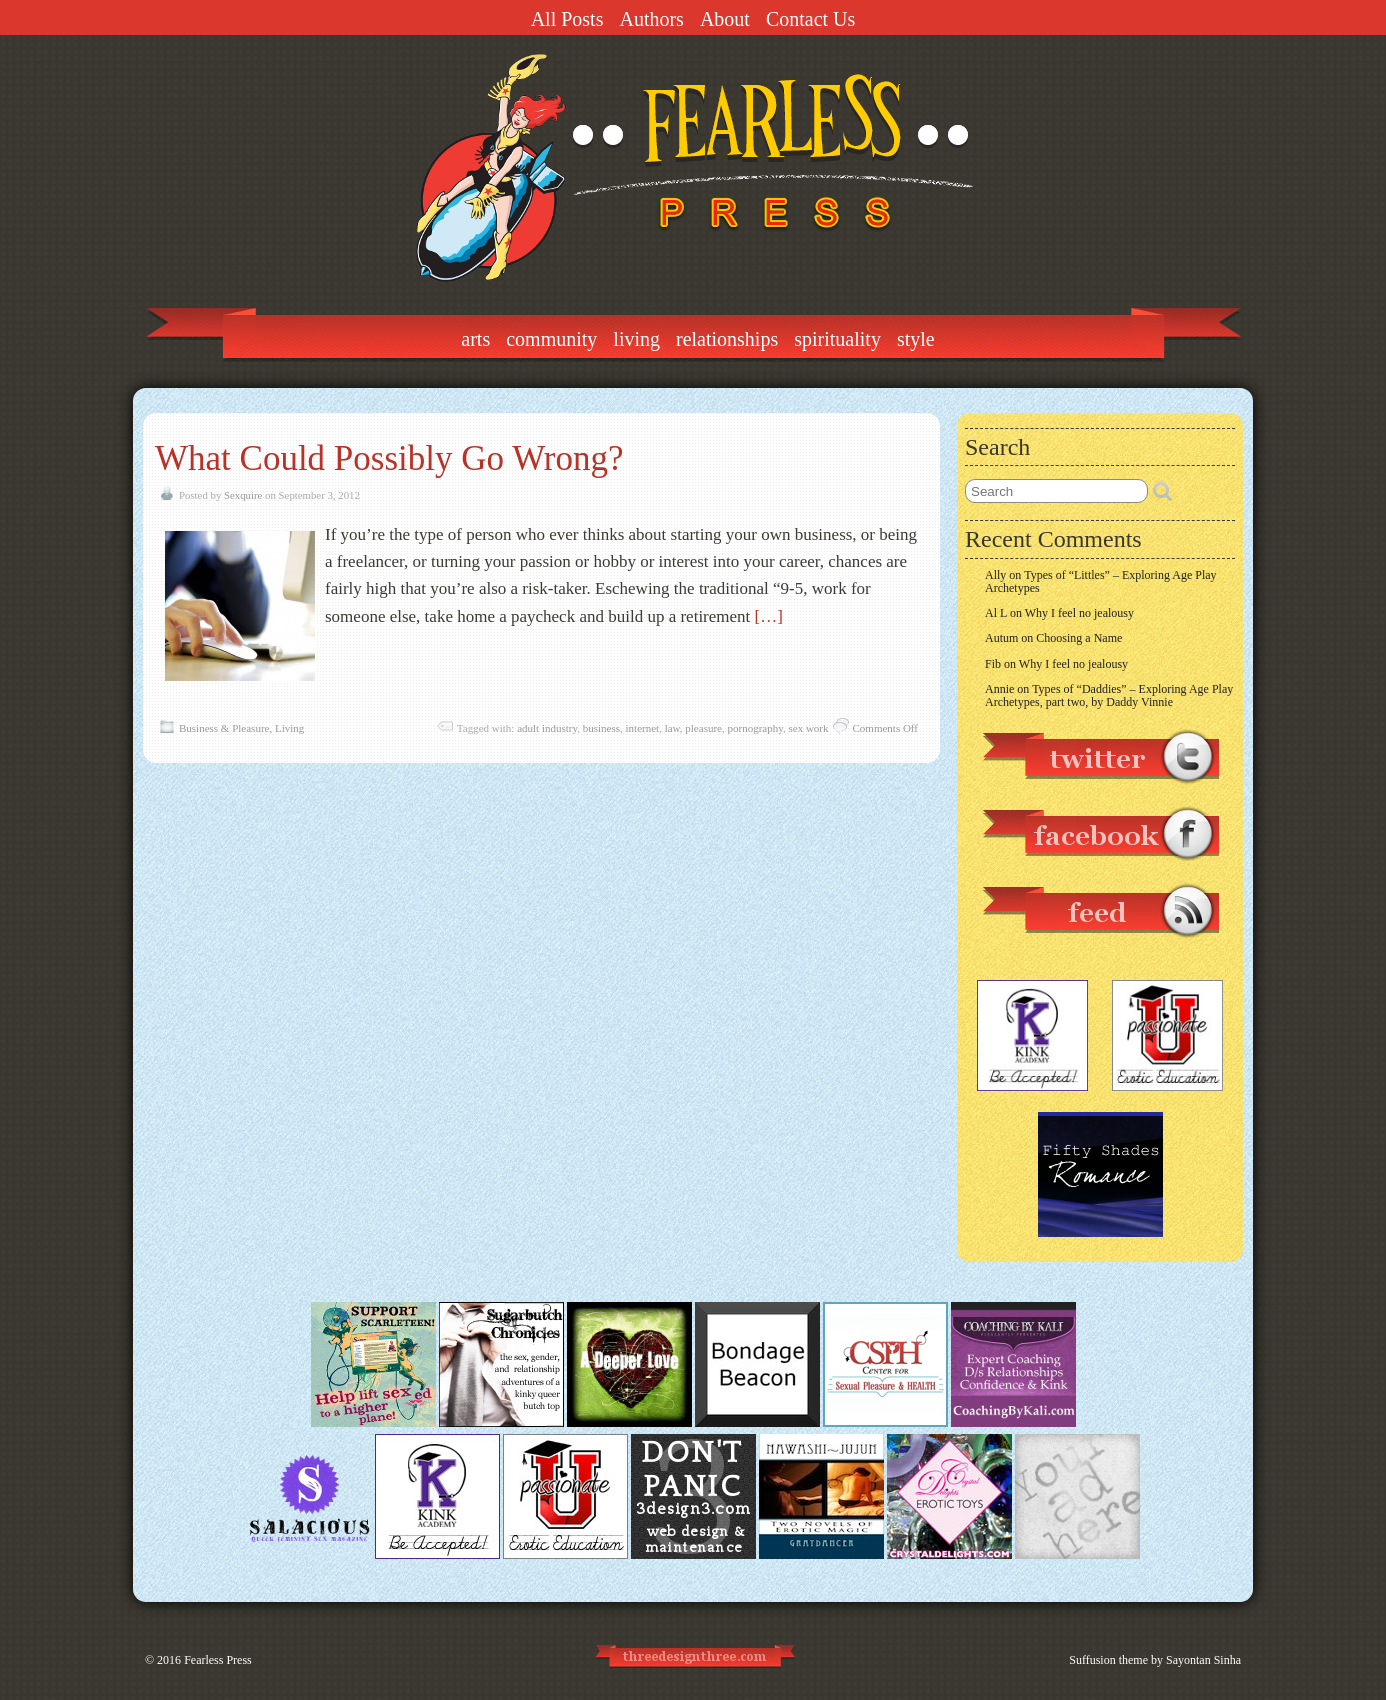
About (725, 19)
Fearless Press (218, 1660)
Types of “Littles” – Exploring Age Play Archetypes (1101, 581)
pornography (755, 728)
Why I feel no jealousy (1079, 613)
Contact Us (810, 19)
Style (916, 339)
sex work (808, 728)
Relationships (727, 339)
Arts (475, 339)
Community (551, 339)
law (672, 728)
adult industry (547, 728)
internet (643, 728)
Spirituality (837, 339)
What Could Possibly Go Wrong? (389, 458)
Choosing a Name (1079, 638)
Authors (651, 19)
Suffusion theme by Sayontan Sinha (1155, 1660)
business (601, 728)
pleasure (703, 728)
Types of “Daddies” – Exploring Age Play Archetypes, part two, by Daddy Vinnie (1109, 695)
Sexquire (243, 495)
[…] (769, 616)
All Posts (567, 19)
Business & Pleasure (224, 728)
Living (636, 339)
